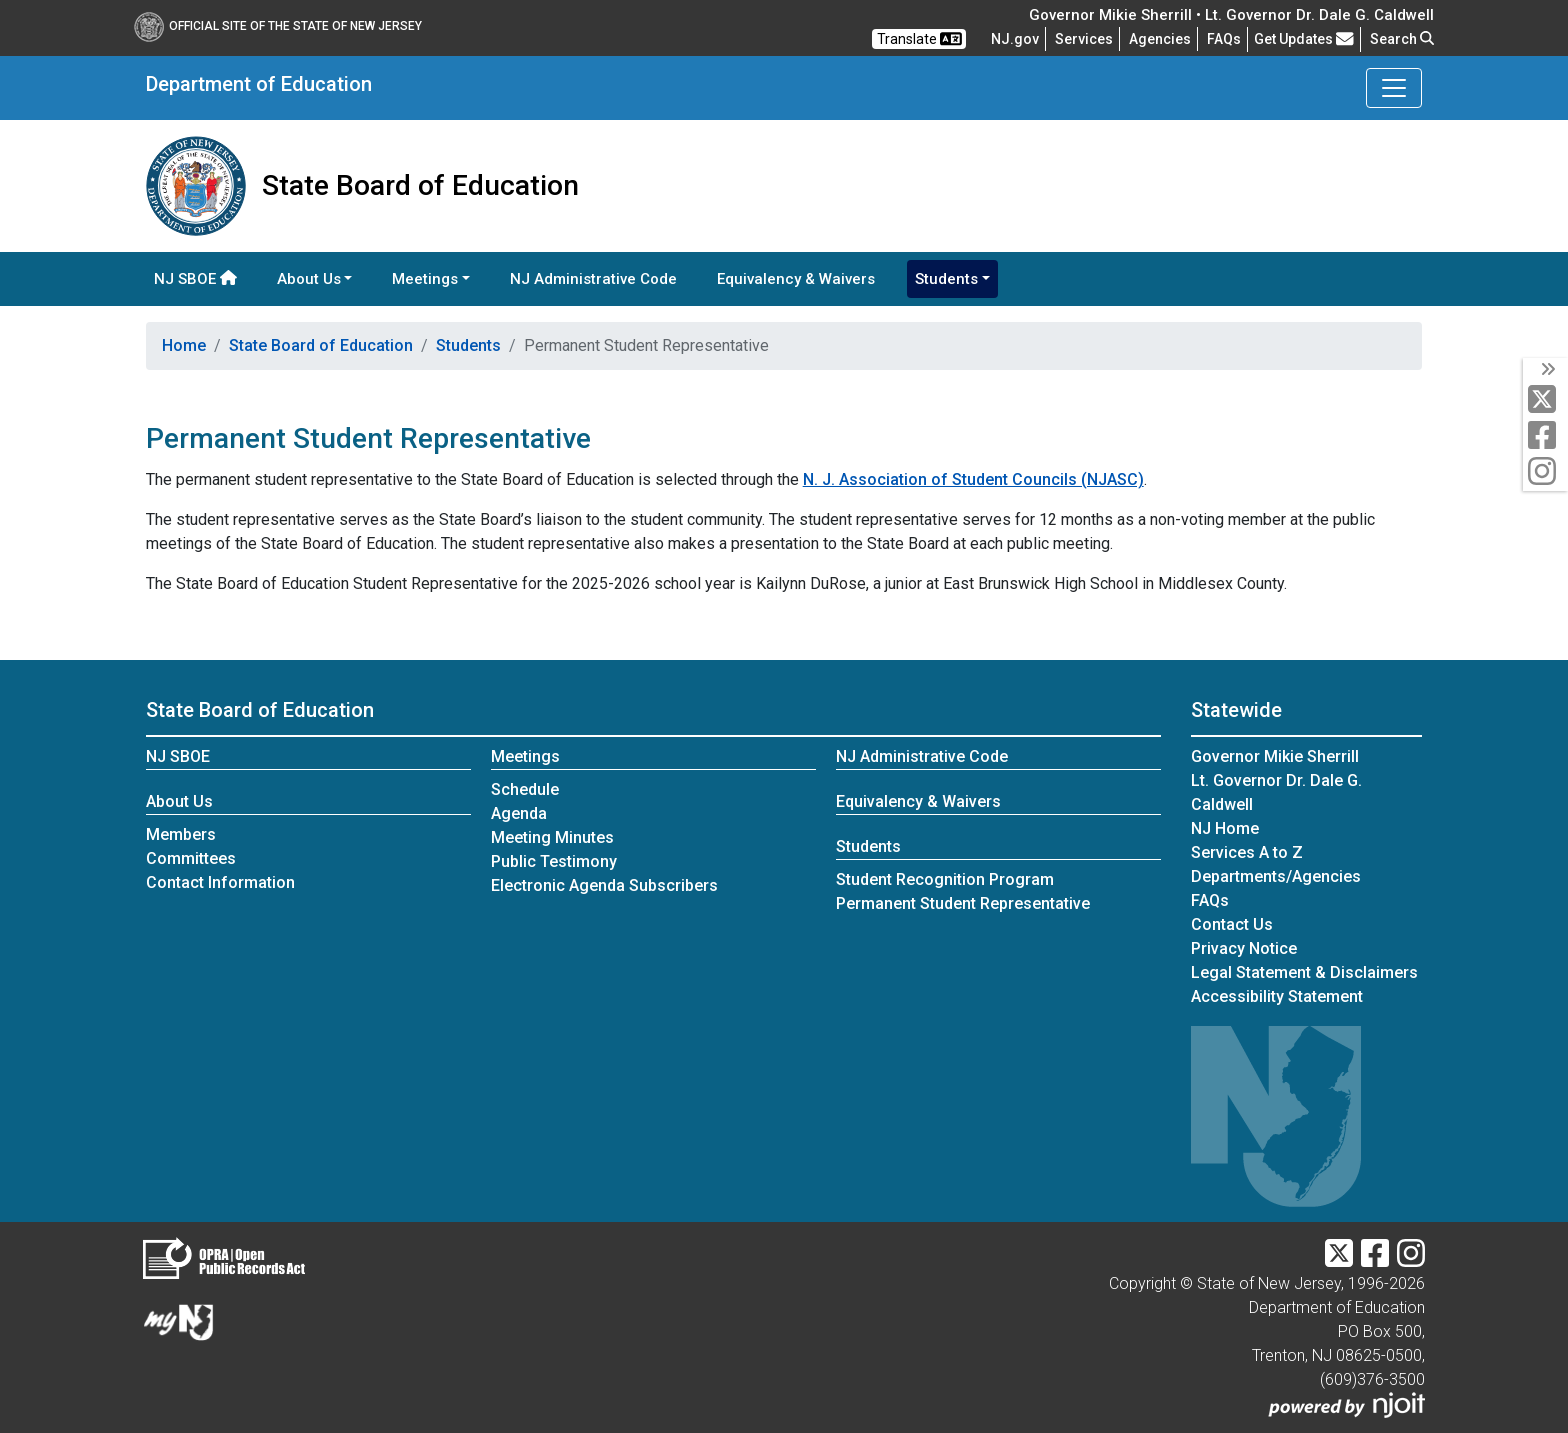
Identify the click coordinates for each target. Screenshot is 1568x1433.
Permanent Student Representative (963, 903)
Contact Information (220, 882)
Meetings (525, 756)
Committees (191, 858)
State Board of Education (321, 345)
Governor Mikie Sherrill (1275, 756)
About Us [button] (309, 279)
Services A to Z (1247, 852)
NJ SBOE (195, 279)
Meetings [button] (425, 279)
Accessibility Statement (1277, 996)
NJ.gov (1015, 39)
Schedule (525, 789)
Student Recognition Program (945, 879)
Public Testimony (554, 861)
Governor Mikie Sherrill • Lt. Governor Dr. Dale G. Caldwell (1231, 15)
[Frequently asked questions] (1224, 39)
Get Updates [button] (1304, 39)
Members (181, 834)
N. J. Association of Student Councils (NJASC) (973, 479)
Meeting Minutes (552, 837)
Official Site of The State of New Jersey (278, 26)
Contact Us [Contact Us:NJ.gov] (1232, 924)
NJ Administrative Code (593, 279)
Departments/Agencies (1276, 876)
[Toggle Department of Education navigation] (1394, 88)
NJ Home (1225, 828)
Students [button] (946, 279)
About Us (179, 801)
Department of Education (259, 84)
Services (1084, 39)
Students (468, 345)
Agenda (519, 813)
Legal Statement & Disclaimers (1304, 972)
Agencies (1160, 39)
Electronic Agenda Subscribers (604, 885)
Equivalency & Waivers (796, 279)
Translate (919, 39)
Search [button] (1402, 39)
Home (184, 345)
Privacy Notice (1244, 948)
